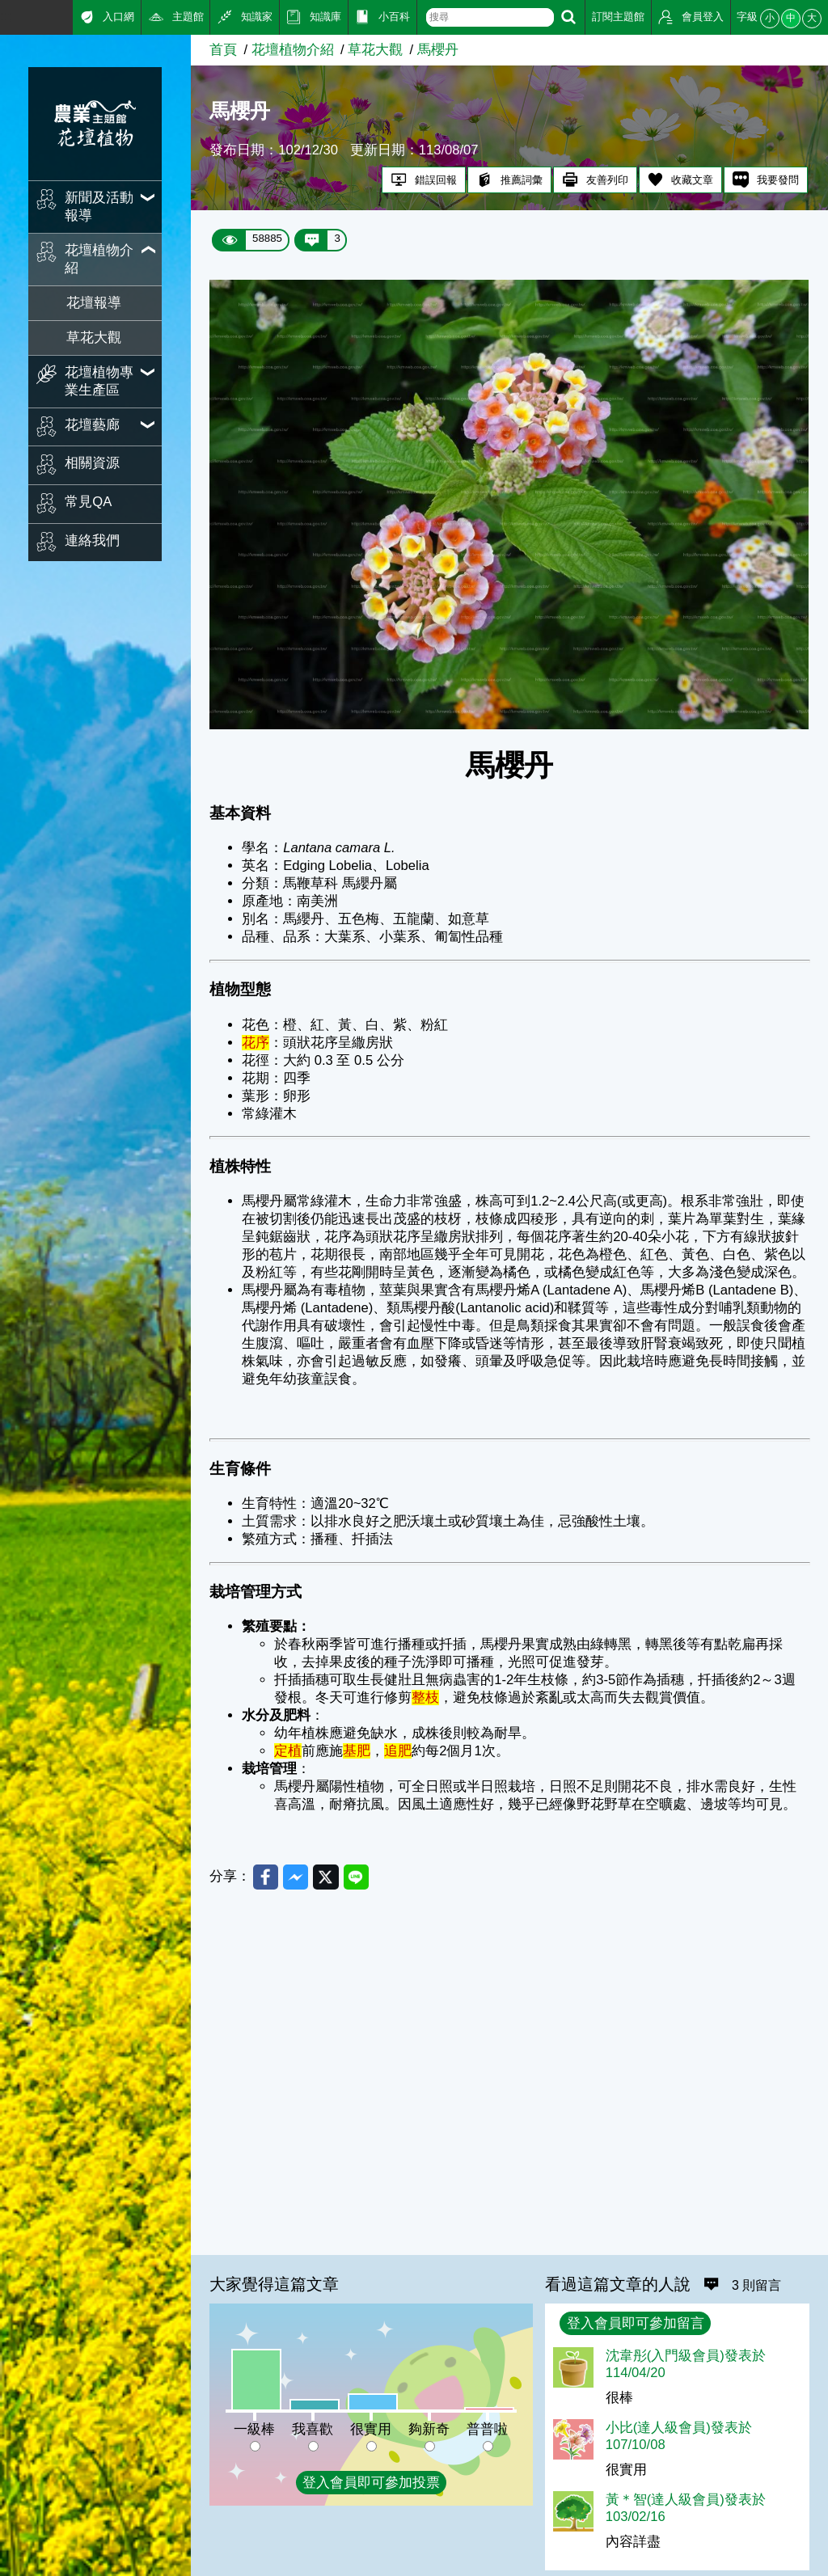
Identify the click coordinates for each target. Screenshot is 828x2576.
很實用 (370, 2429)
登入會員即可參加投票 (371, 2482)
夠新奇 (429, 2429)
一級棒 (254, 2429)
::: (5, 15)
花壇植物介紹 (292, 49)
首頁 (223, 49)
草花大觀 (93, 337)
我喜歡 (312, 2429)
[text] (490, 17)
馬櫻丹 (437, 49)
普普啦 (487, 2429)
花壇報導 (93, 302)
